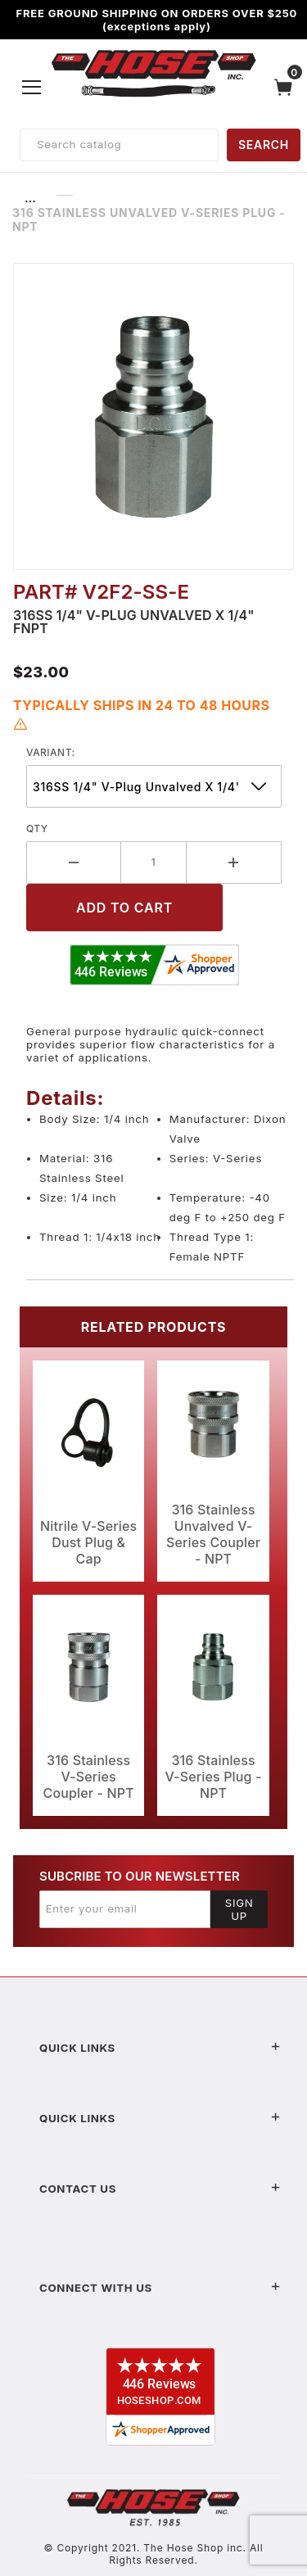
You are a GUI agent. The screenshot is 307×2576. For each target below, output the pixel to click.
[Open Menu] (32, 87)
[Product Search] (119, 145)
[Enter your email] (124, 1909)
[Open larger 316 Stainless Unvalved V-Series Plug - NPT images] (153, 416)
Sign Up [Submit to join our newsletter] (239, 1909)
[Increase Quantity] (234, 862)
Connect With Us (160, 2287)
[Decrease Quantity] (73, 862)
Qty (37, 828)
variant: (50, 752)
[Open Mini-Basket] (287, 87)
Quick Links (160, 2047)
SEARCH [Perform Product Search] (263, 145)
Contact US (160, 2188)
